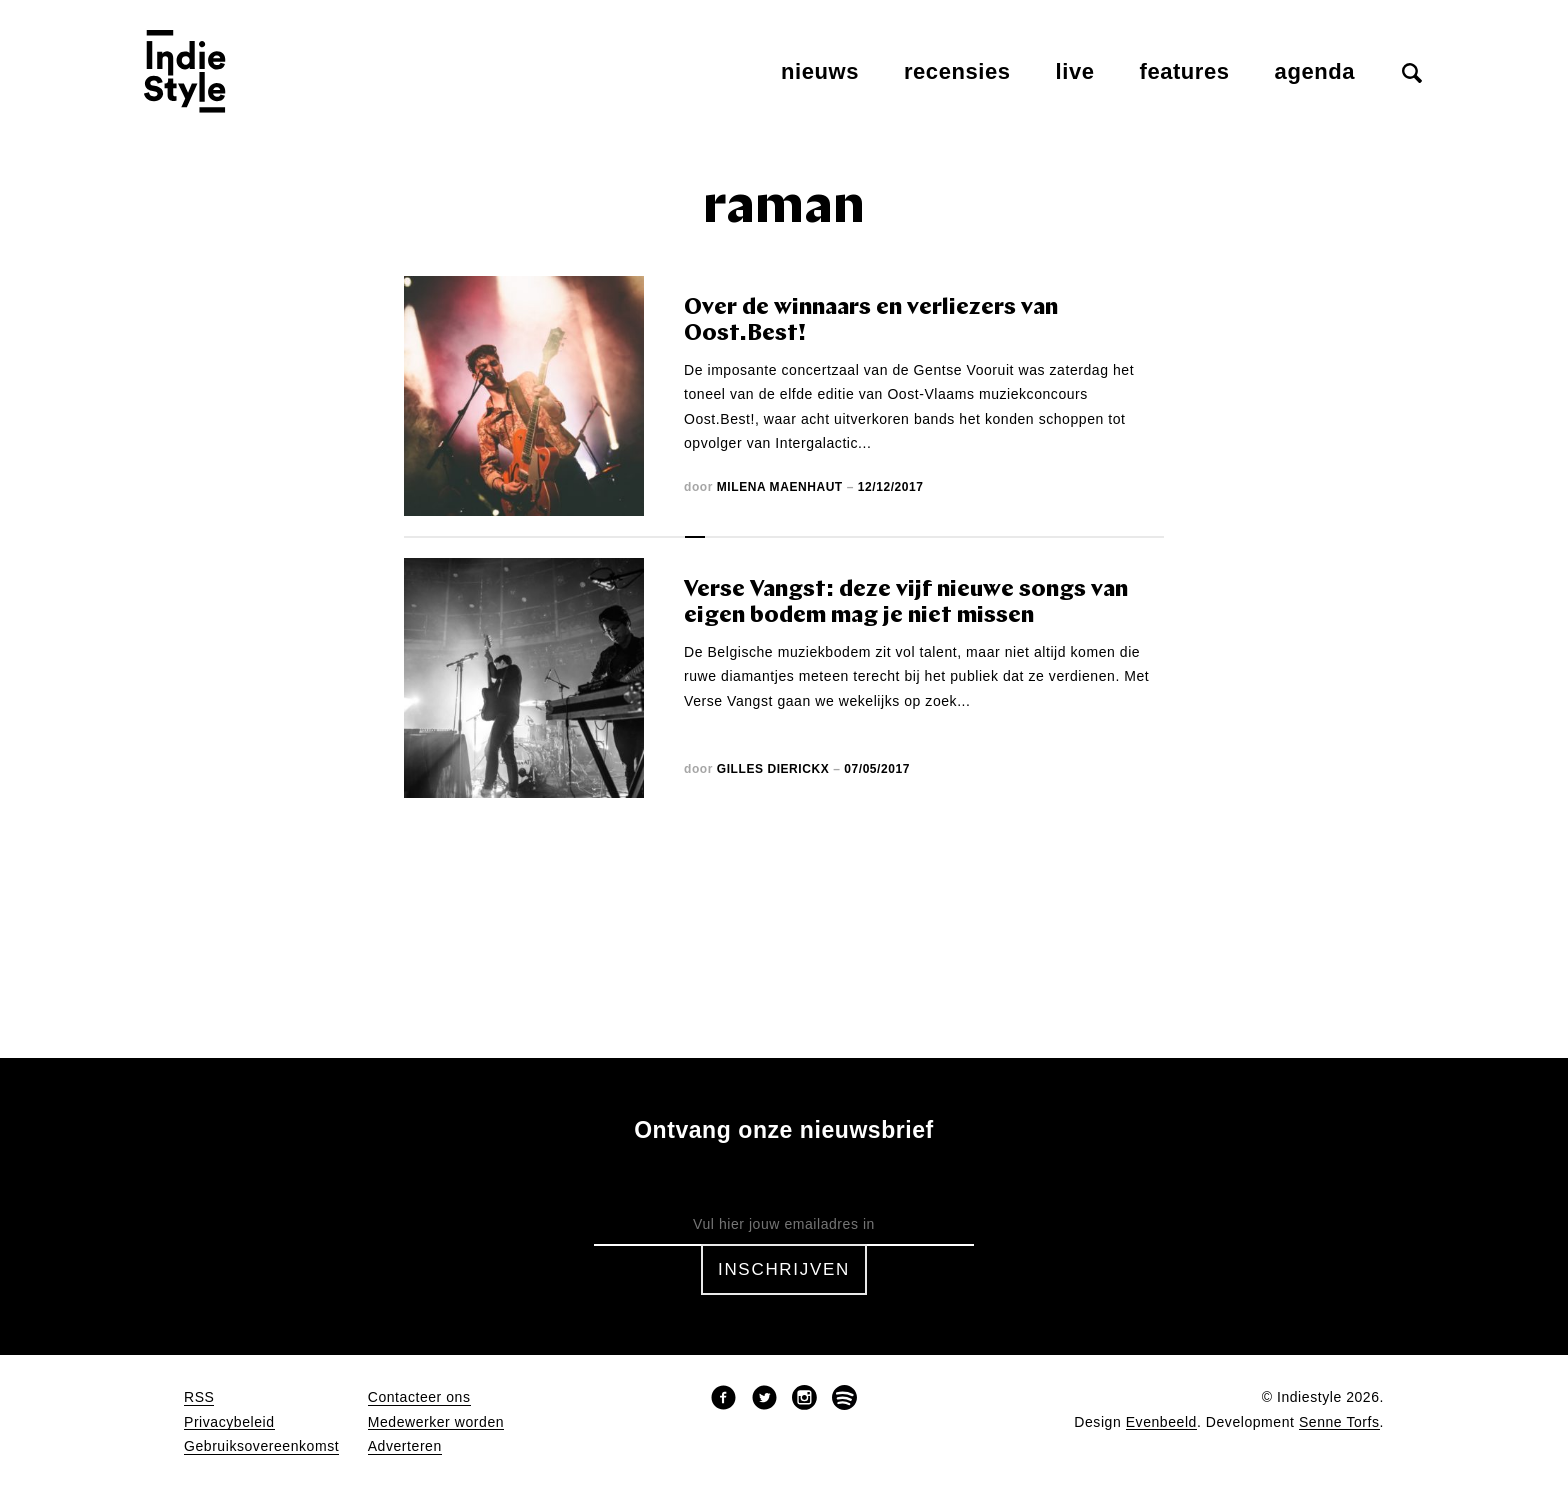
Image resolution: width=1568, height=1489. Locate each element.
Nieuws (820, 71)
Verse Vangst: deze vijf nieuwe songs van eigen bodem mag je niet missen (906, 603)
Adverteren (405, 1446)
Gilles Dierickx (773, 769)
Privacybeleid (229, 1422)
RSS (199, 1397)
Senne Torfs (1339, 1422)
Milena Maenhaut (780, 487)
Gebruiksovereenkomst (261, 1446)
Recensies (957, 71)
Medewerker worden (436, 1422)
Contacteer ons (419, 1397)
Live (1075, 71)
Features (1185, 71)
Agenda (1315, 71)
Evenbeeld (1161, 1422)
